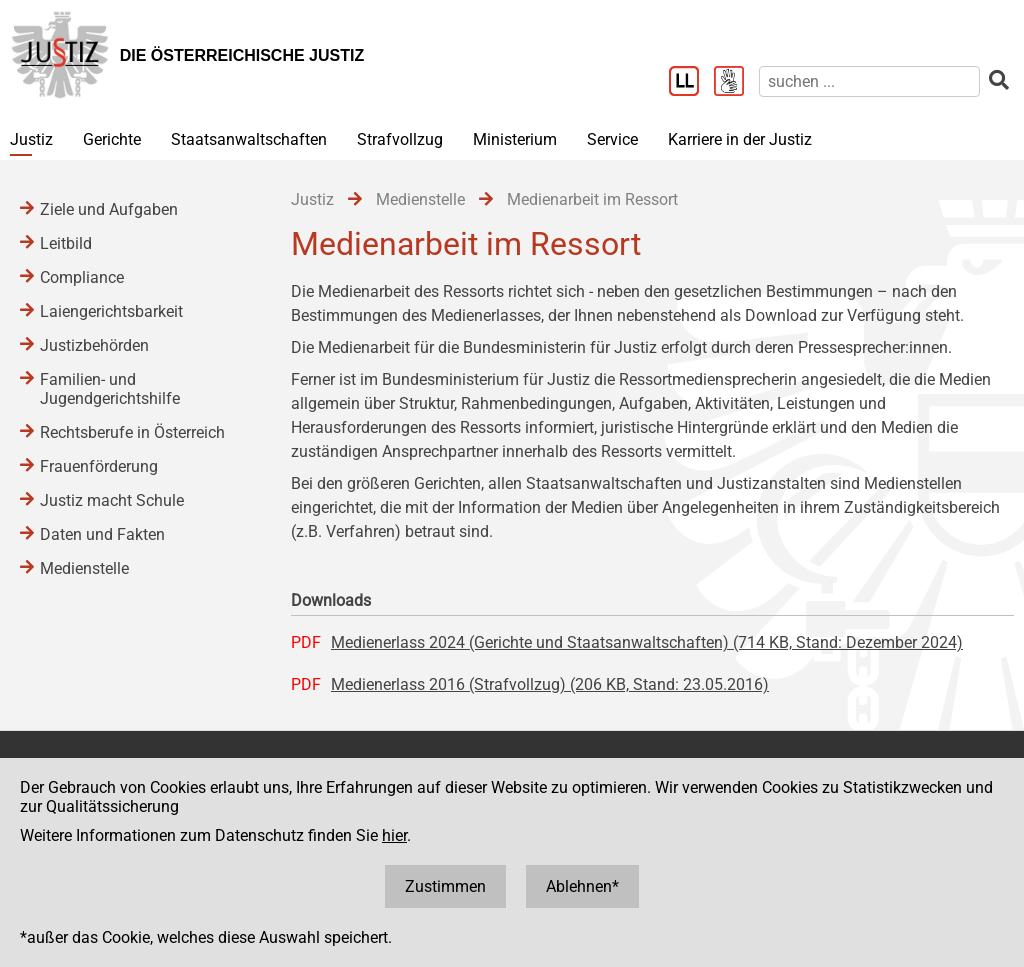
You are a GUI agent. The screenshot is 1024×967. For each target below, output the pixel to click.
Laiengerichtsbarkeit (111, 311)
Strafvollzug (400, 139)
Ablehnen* (582, 886)
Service (612, 139)
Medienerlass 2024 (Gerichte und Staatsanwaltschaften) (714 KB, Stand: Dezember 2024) (647, 642)
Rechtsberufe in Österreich (132, 432)
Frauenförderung (99, 466)
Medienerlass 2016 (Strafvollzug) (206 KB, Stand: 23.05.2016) (550, 684)
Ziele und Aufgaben (109, 209)
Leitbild (66, 243)
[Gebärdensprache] (736, 83)
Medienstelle (84, 568)
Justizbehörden (94, 345)
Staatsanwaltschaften (249, 139)
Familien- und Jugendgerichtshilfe (110, 389)
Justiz (31, 139)
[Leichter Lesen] (691, 83)
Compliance (82, 277)
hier (394, 835)
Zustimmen (445, 886)
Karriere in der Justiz (740, 139)
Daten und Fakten (102, 534)
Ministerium (515, 139)
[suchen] (869, 81)
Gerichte (112, 139)
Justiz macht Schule (112, 500)
